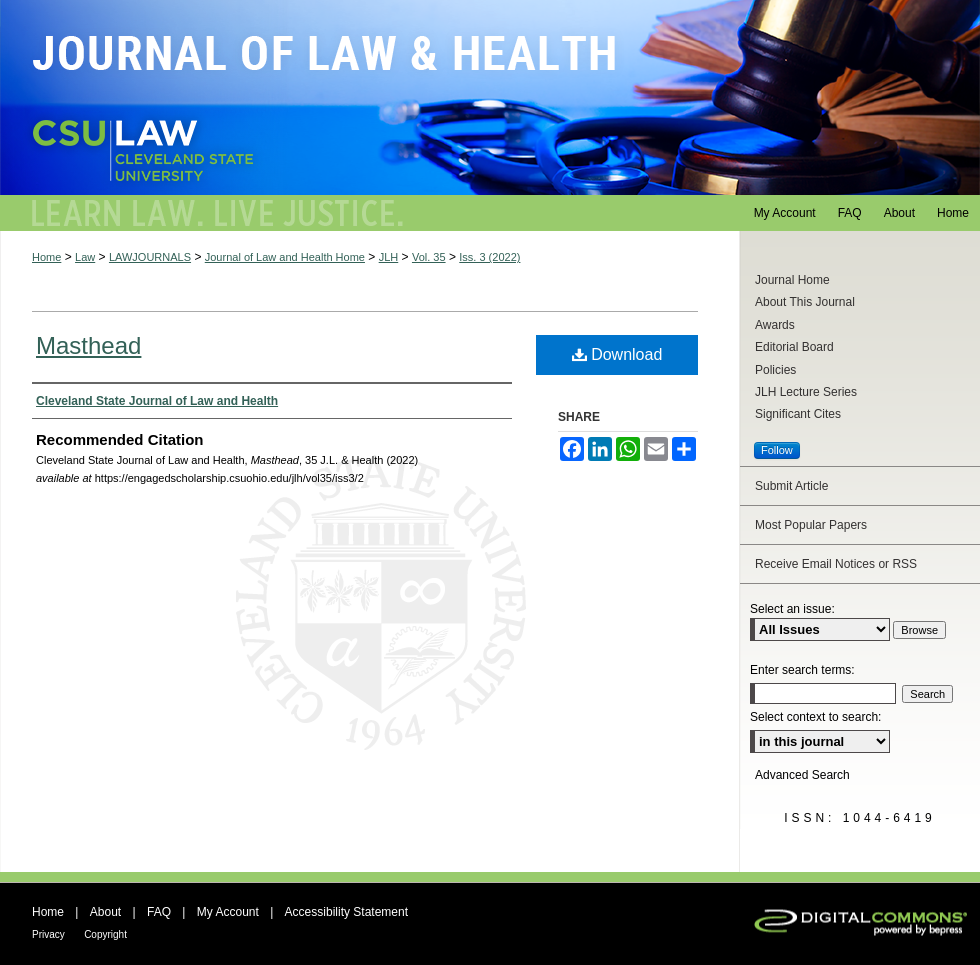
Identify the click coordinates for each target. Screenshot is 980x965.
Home (46, 257)
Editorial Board (794, 347)
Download (617, 354)
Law (85, 257)
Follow (777, 450)
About (105, 912)
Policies (775, 370)
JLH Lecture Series (806, 392)
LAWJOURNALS (150, 257)
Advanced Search (802, 775)
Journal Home (792, 280)
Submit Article (791, 486)
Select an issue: (792, 609)
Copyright (105, 934)
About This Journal (805, 302)
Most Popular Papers (811, 525)
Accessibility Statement (346, 912)
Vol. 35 (429, 257)
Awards (775, 325)
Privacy (48, 934)
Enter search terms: (802, 670)
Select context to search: (815, 717)
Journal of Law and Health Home (285, 257)
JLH (389, 257)
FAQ (159, 912)
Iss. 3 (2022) (489, 257)
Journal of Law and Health (490, 97)
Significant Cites (798, 414)
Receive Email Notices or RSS (836, 564)
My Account (228, 912)
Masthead (88, 345)
